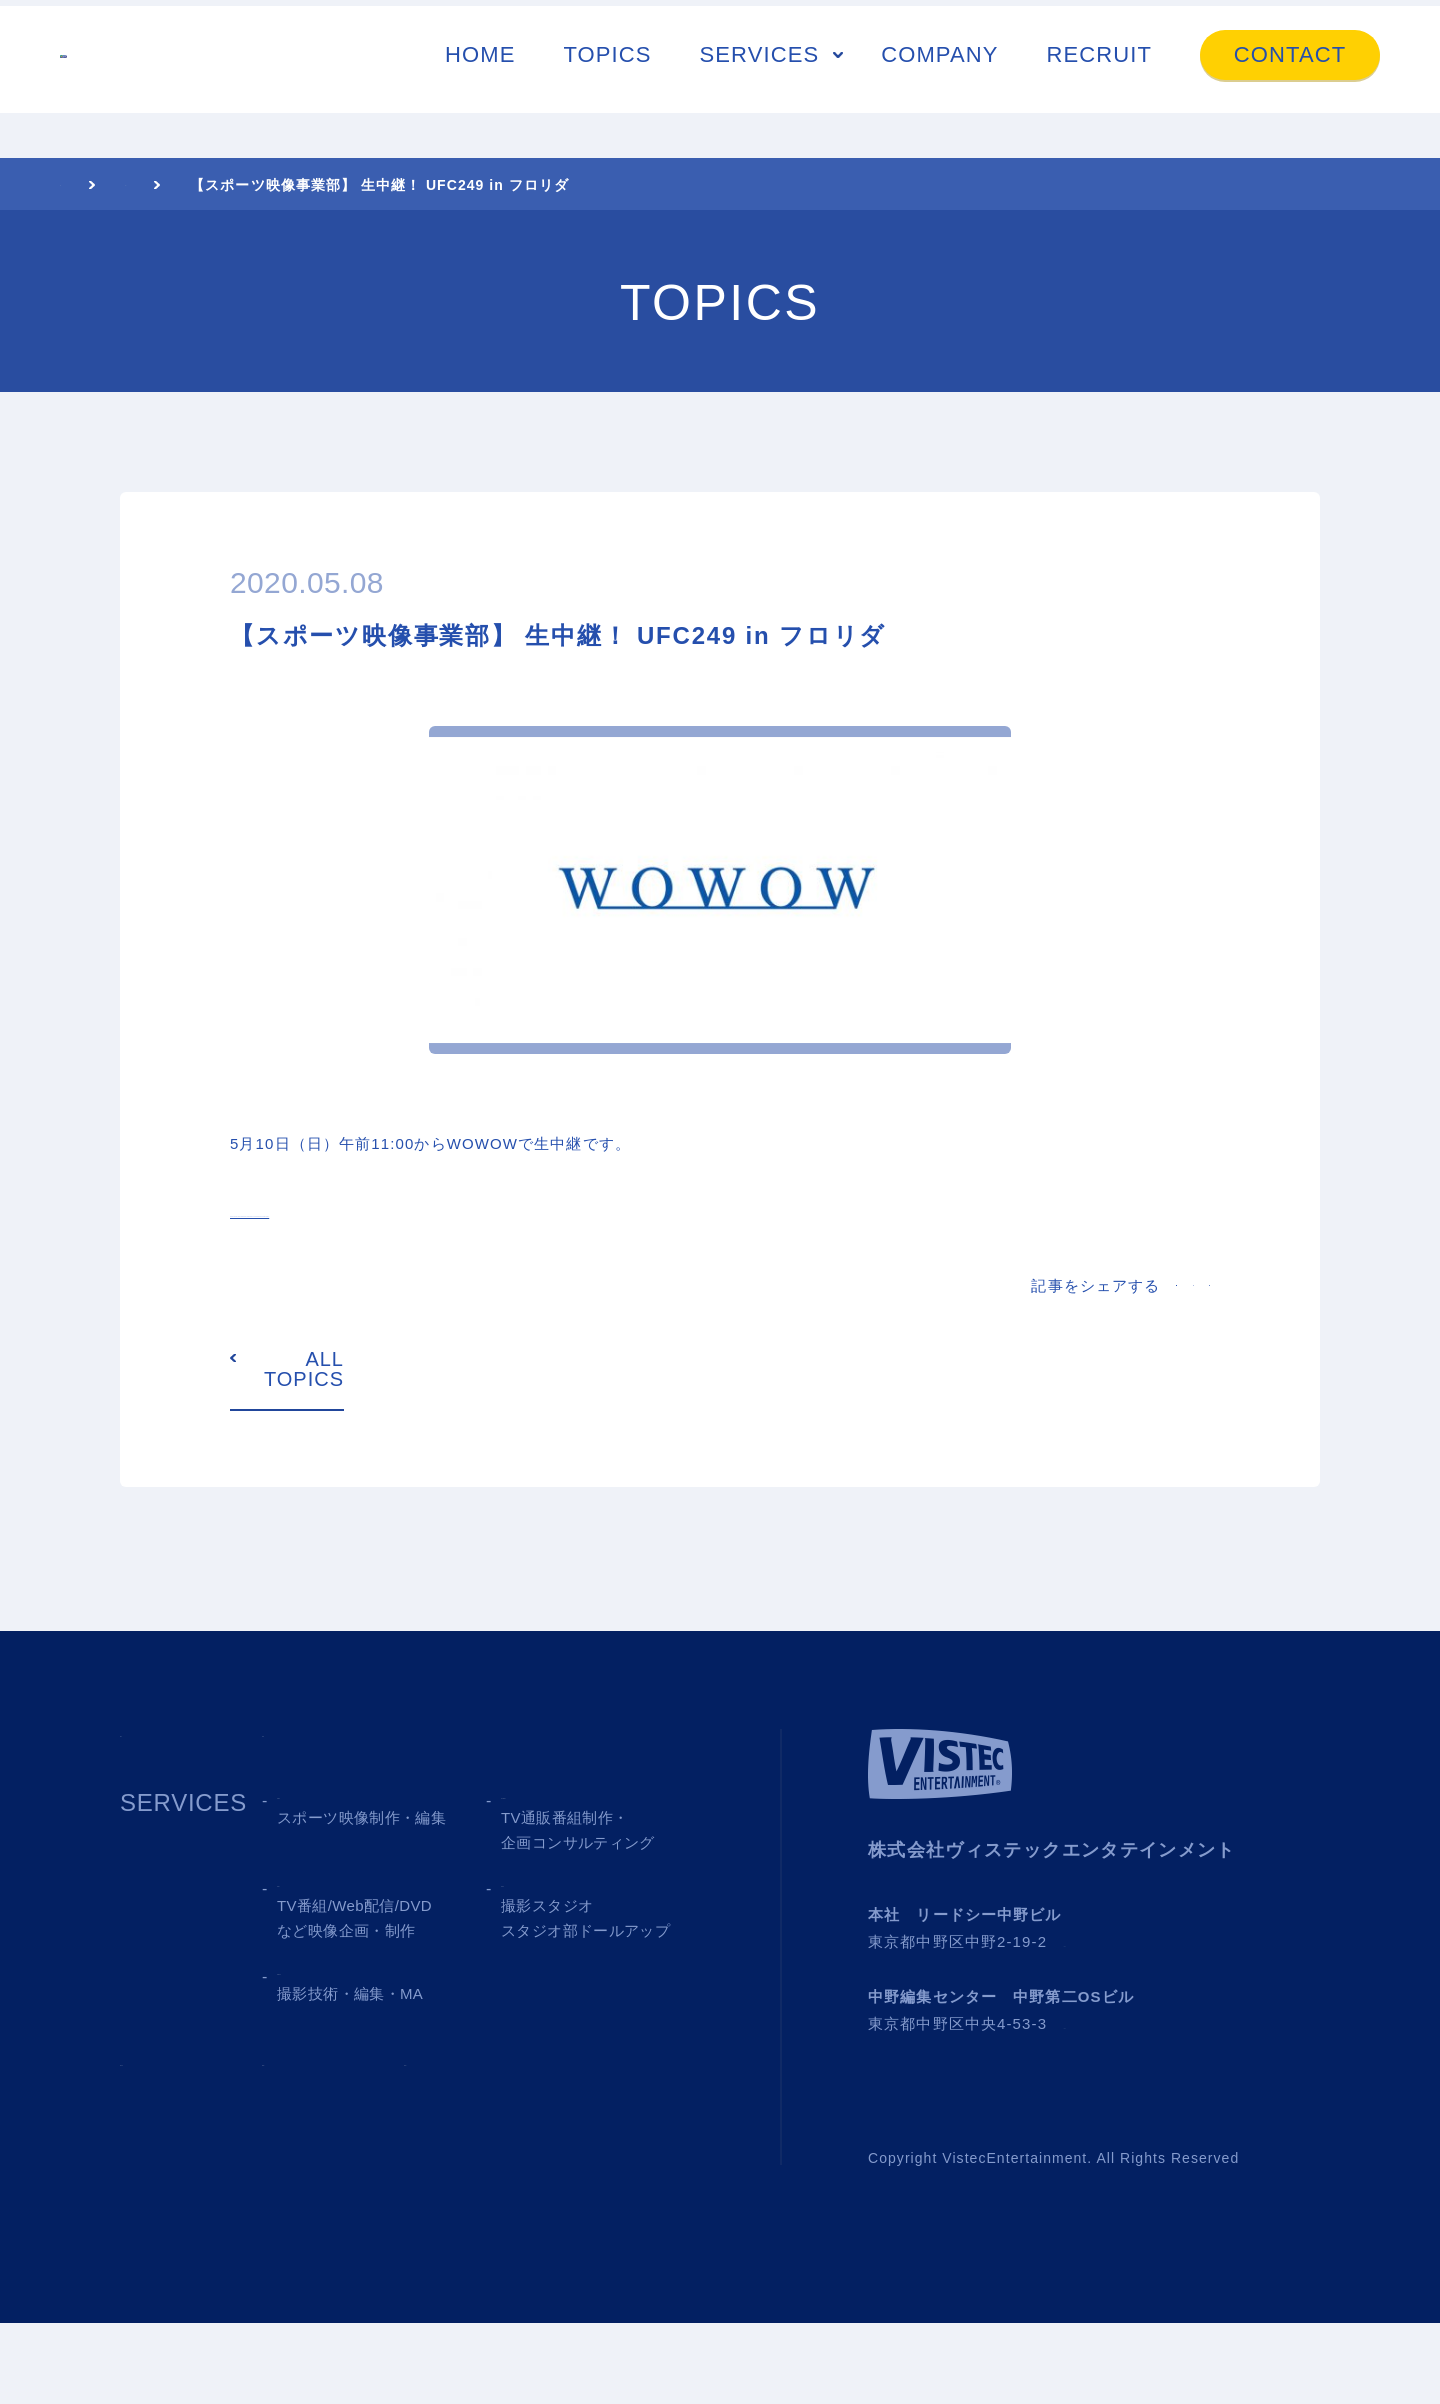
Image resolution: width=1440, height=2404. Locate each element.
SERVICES (760, 78)
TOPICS (607, 78)
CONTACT (1290, 77)
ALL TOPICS (304, 1450)
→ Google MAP (1122, 2022)
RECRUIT (1099, 78)
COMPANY (939, 78)
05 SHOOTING (362, 2101)
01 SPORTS (346, 1897)
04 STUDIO (566, 1999)
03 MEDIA (334, 1999)
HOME (480, 78)
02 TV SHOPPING (604, 1897)
